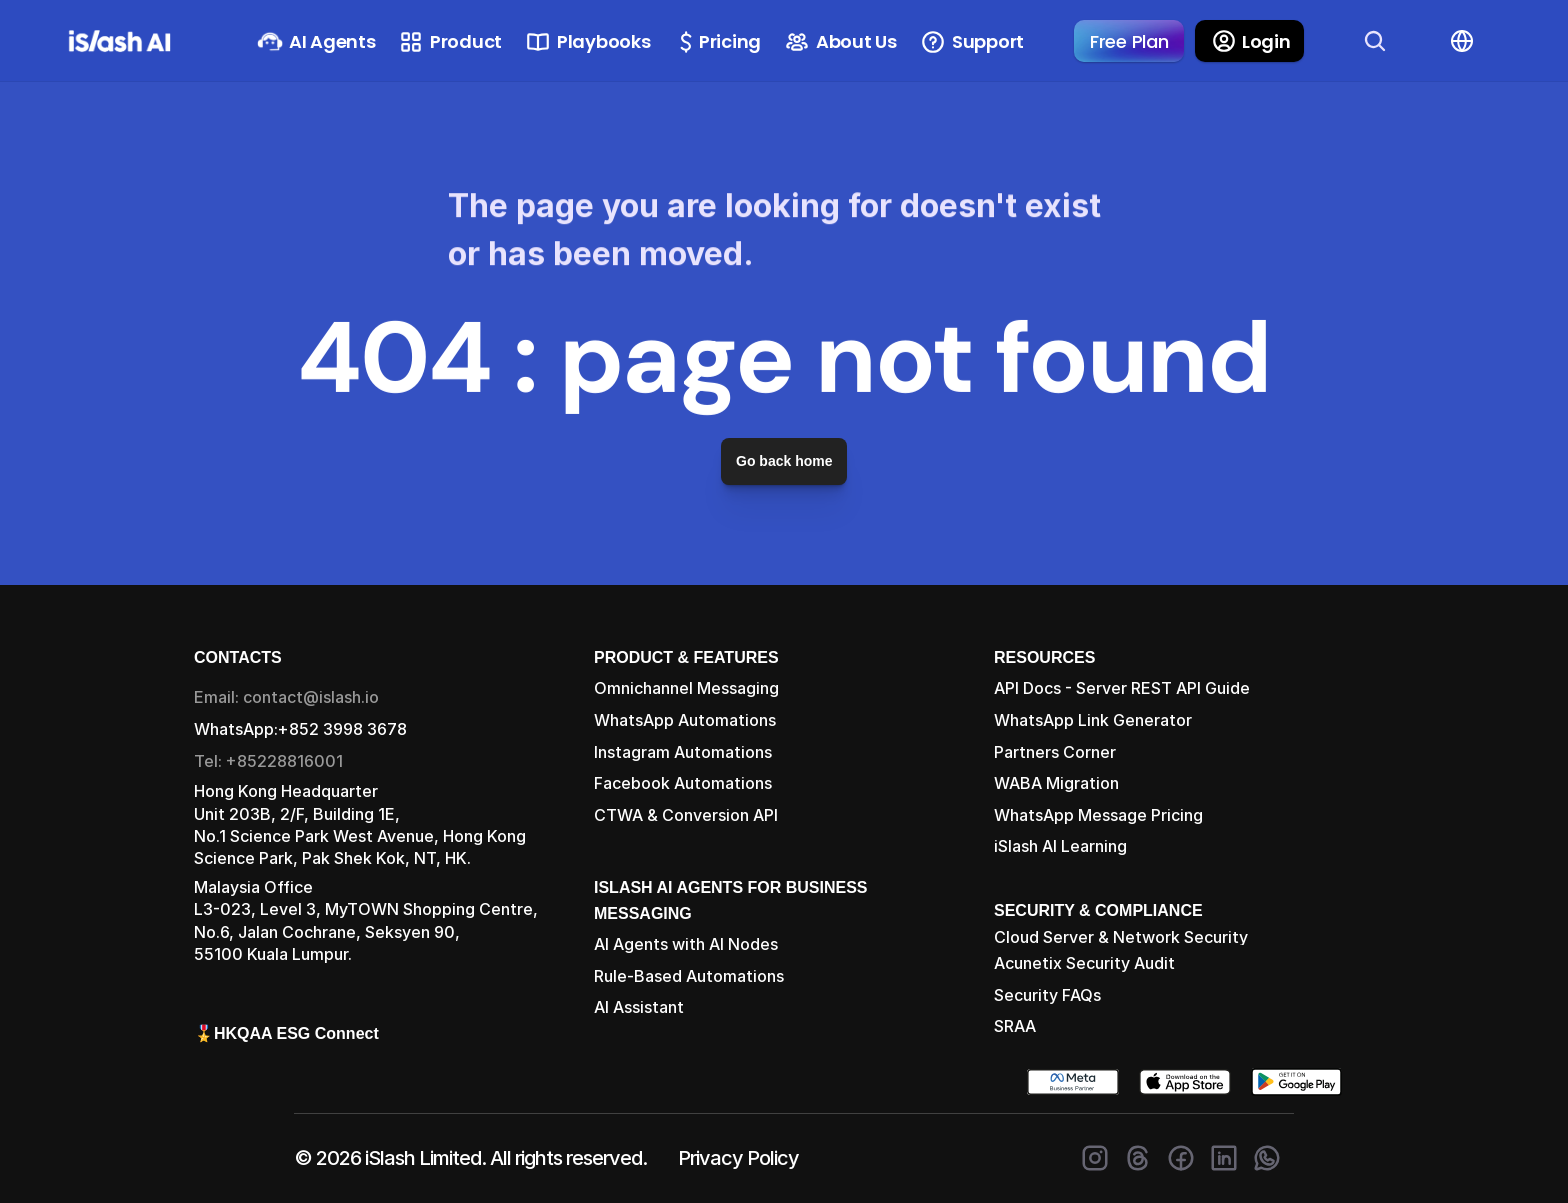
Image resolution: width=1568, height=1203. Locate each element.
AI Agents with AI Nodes (686, 944)
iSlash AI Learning (1060, 846)
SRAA (1015, 1026)
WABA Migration (1056, 783)
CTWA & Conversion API (686, 815)
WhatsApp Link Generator (1093, 720)
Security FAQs (1047, 995)
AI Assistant (639, 1007)
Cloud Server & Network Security (1121, 937)
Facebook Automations (683, 783)
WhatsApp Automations (685, 720)
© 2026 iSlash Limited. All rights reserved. (470, 1158)
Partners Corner (1055, 752)
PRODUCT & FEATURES (686, 657)
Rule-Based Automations (689, 976)
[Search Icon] (1375, 41)
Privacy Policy (738, 1158)
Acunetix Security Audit (1084, 963)
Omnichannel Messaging (686, 688)
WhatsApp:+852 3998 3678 (300, 729)
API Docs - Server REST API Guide (1122, 688)
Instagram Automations (683, 752)
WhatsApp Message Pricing (1098, 815)
